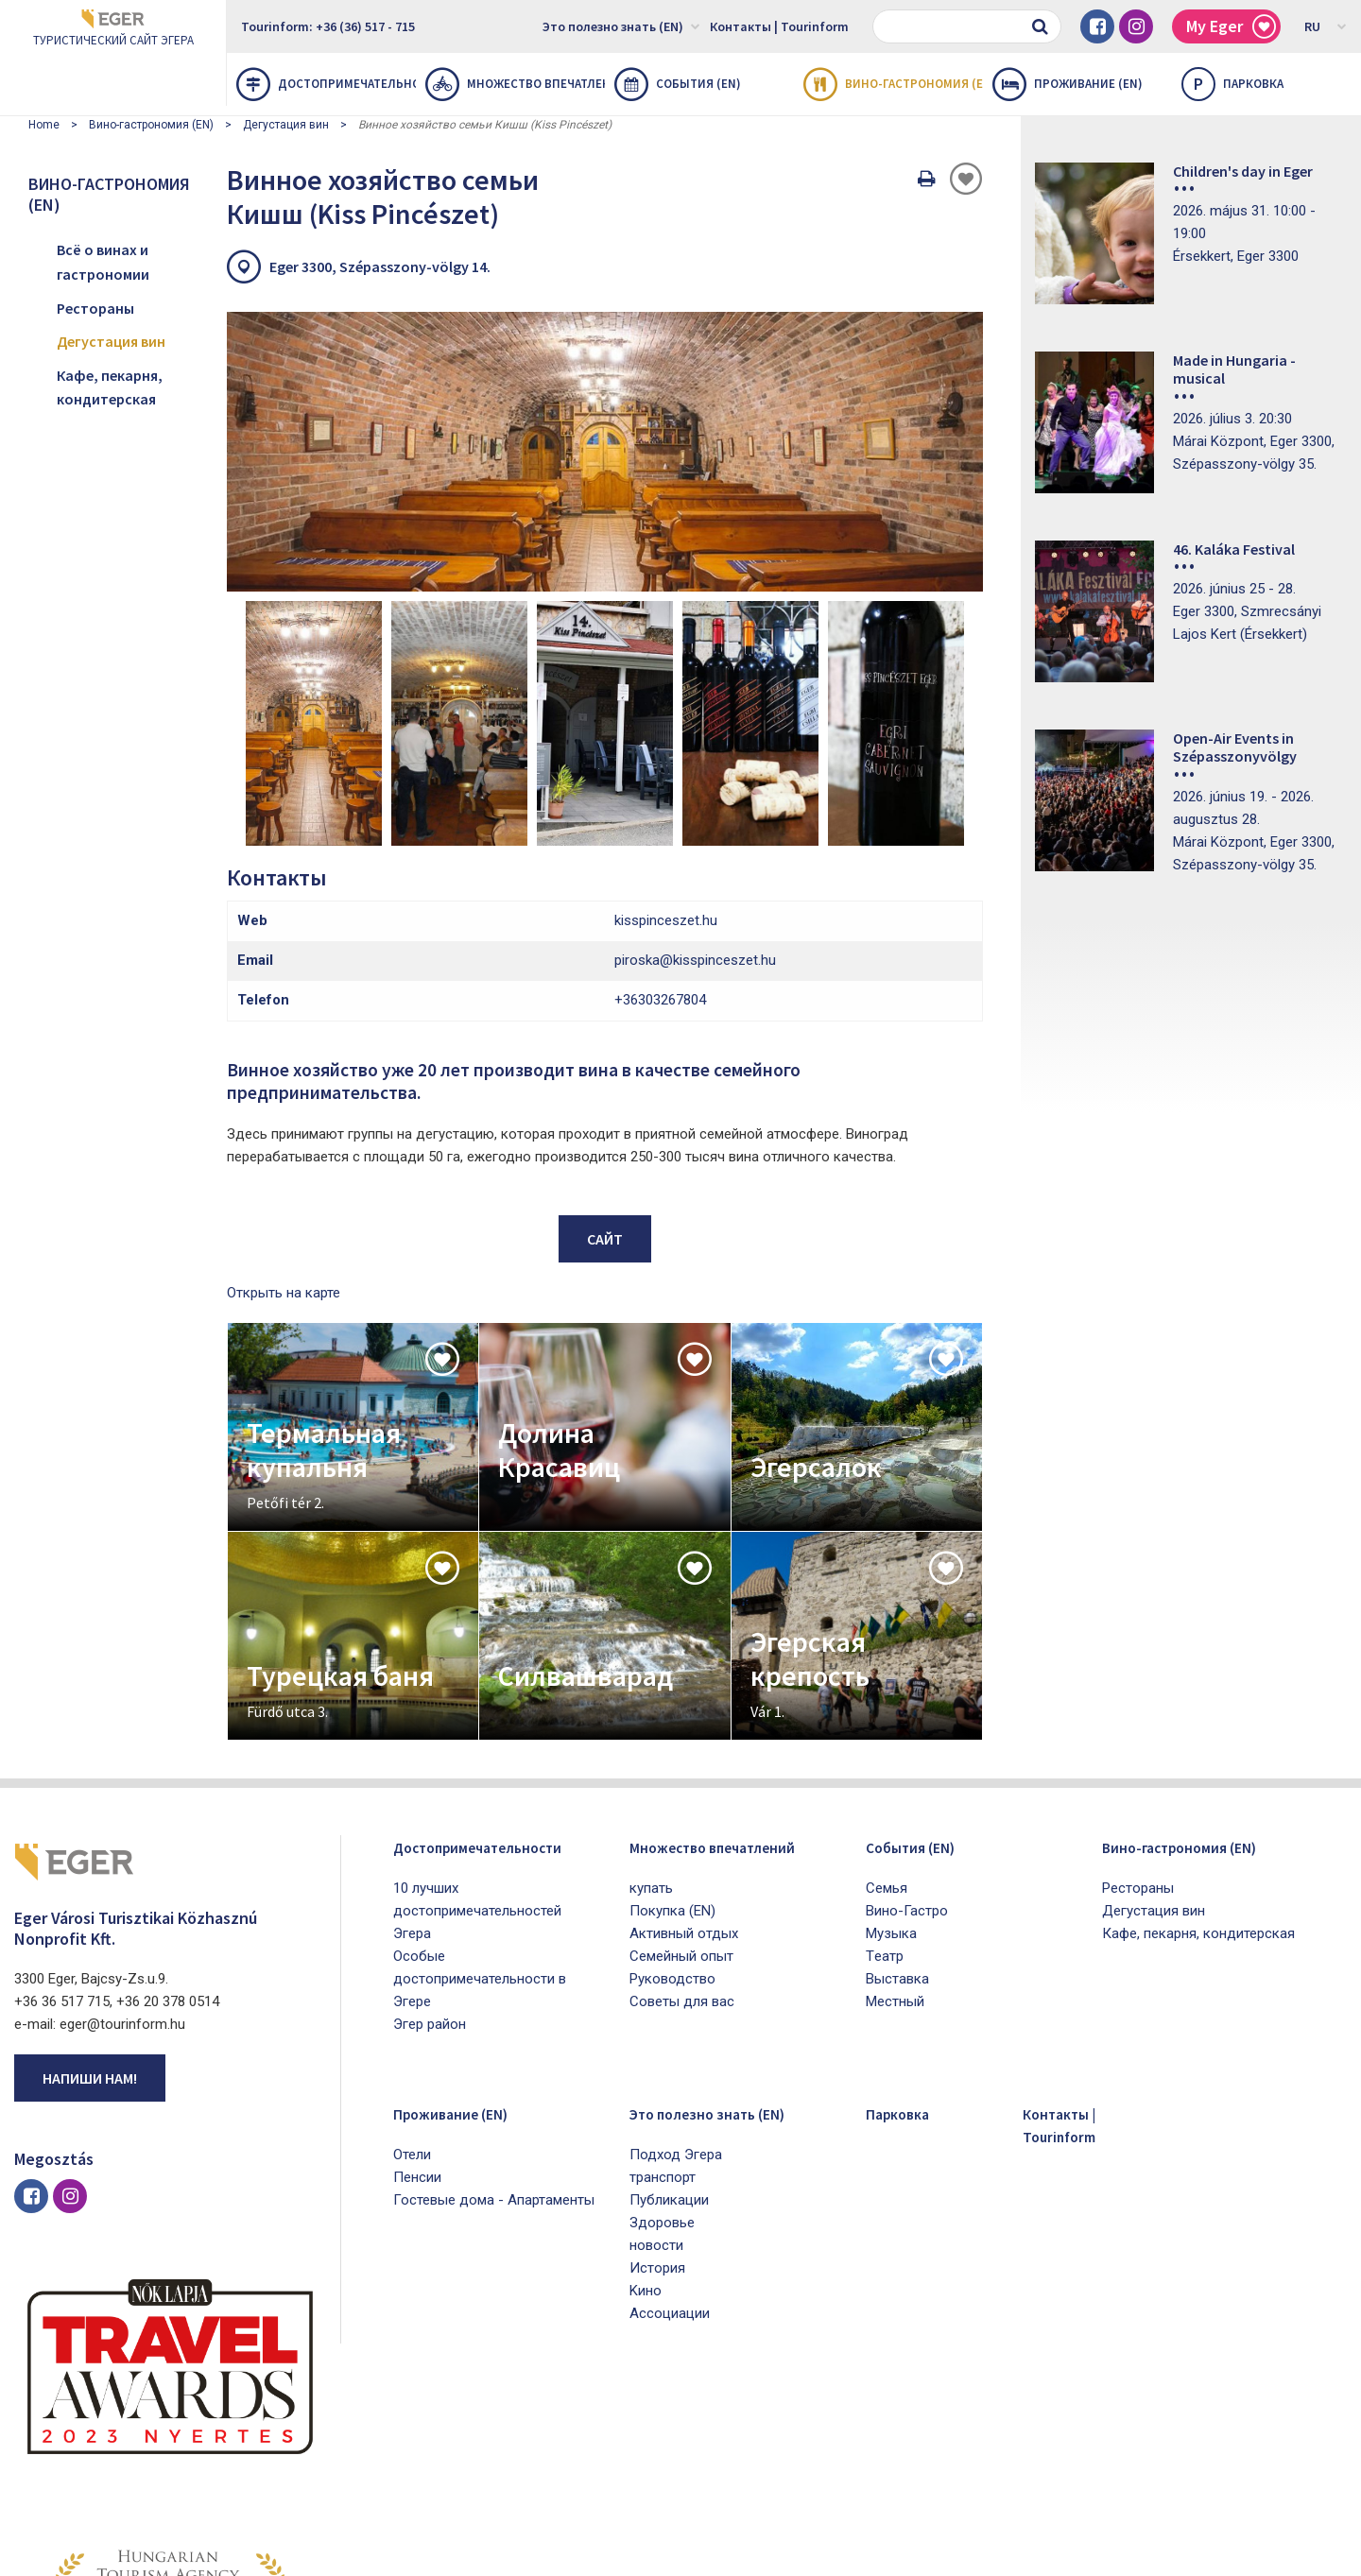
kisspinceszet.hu (665, 761)
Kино (645, 2131)
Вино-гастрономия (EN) (893, 84)
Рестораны (95, 308)
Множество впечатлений (515, 84)
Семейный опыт (681, 1820)
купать (651, 1751)
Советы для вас (681, 1865)
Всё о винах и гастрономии (103, 261)
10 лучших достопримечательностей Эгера (477, 1752)
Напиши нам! (90, 1919)
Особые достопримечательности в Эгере (479, 1820)
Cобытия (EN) (677, 84)
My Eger (1231, 27)
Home (44, 124)
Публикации (669, 2041)
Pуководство (672, 1842)
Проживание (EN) (1067, 84)
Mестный (895, 1842)
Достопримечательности (326, 84)
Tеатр (885, 1797)
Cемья (886, 1729)
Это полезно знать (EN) (621, 25)
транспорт (662, 2018)
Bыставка (897, 1820)
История (657, 2109)
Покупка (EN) (672, 1774)
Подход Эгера (675, 1995)
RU (1325, 25)
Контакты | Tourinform (779, 26)
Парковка (906, 1954)
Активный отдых (683, 1797)
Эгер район (429, 1865)
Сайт (605, 1080)
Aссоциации (669, 2154)
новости (656, 2086)
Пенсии (417, 2018)
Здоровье (662, 2063)
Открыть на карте (283, 1133)
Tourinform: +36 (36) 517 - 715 (328, 26)
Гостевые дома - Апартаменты (493, 2041)
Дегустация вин (286, 124)
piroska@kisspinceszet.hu (695, 801)
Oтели (412, 1995)
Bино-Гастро (907, 1751)
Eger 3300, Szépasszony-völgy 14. (380, 266)
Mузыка (891, 1774)
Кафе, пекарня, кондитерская (110, 387)
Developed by (1257, 2555)
